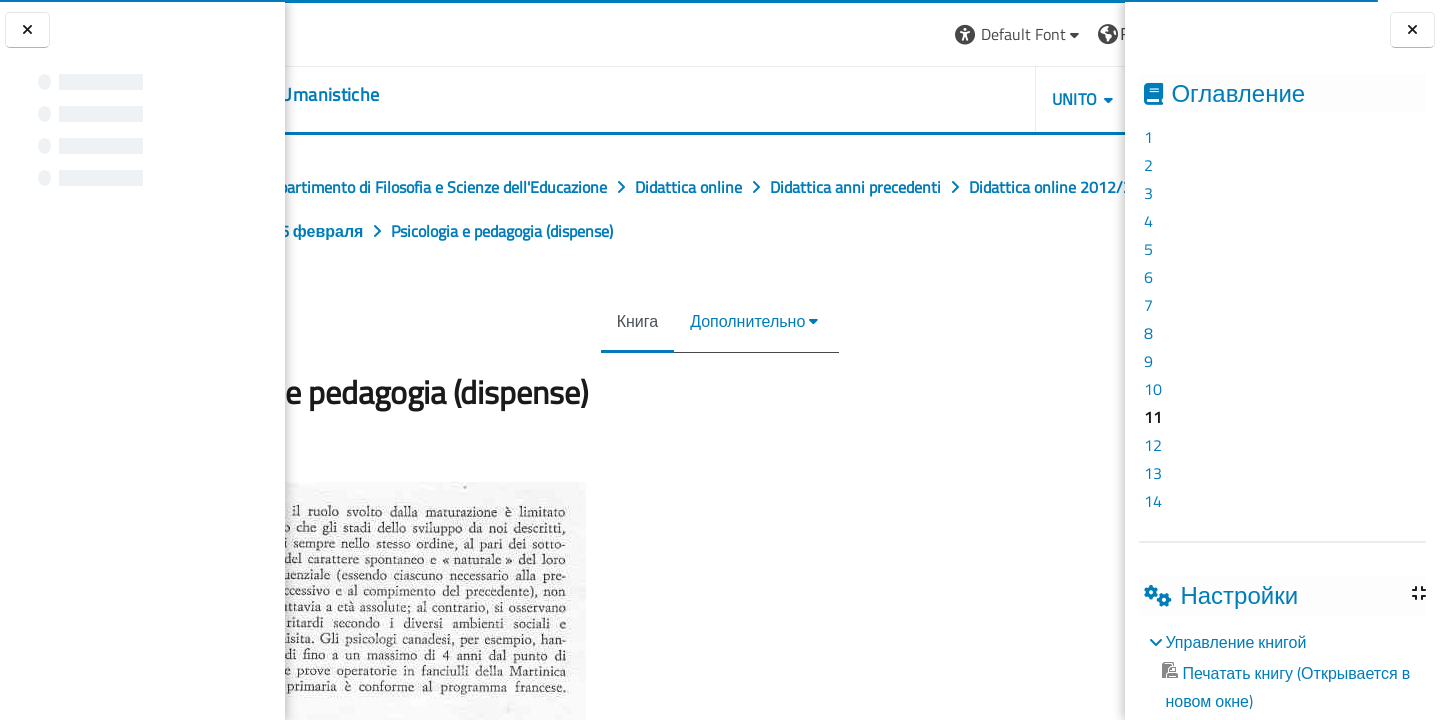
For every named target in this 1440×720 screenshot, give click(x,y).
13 (1153, 473)
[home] (409, 95)
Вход (1091, 34)
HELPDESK (1005, 99)
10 (1153, 389)
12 (1153, 445)
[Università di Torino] (347, 32)
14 (1153, 501)
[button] (839, 34)
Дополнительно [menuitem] (732, 321)
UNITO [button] (895, 99)
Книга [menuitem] (622, 321)
